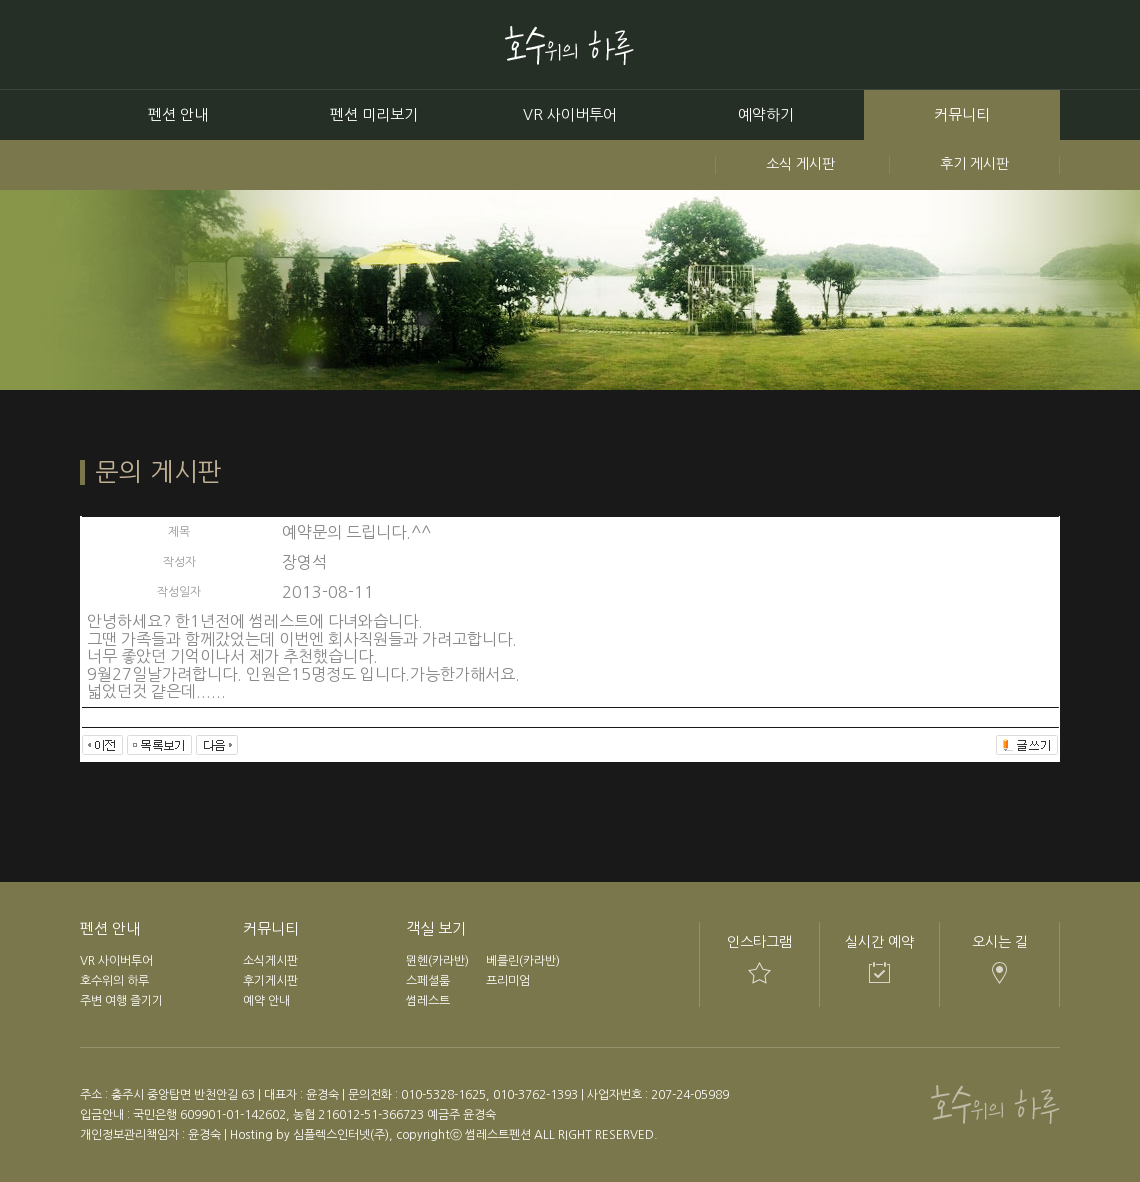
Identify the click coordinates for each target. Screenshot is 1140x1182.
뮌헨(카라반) (437, 961)
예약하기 (766, 114)
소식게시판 (270, 961)
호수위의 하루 (114, 981)
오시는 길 (1000, 942)
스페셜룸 (428, 981)
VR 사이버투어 (570, 114)
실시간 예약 (879, 942)
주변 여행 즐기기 (121, 1001)
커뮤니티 (962, 114)
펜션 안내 (178, 114)
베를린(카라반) (523, 961)
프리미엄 (508, 981)
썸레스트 (428, 1001)
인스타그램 (759, 942)
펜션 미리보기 (374, 114)
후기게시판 (270, 981)
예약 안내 (266, 1001)
